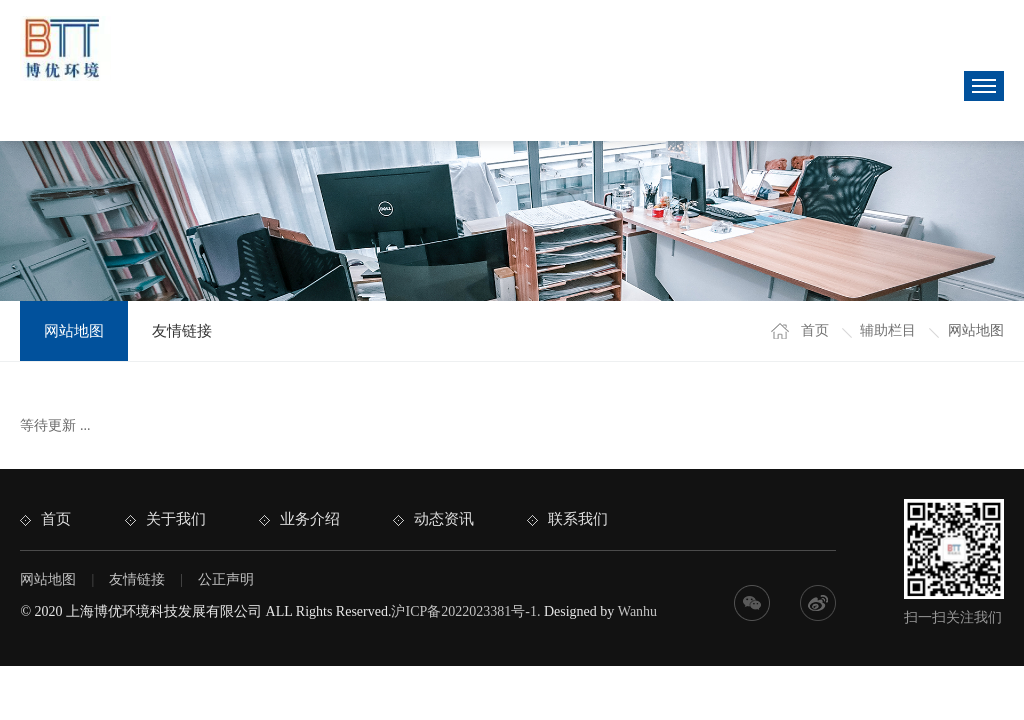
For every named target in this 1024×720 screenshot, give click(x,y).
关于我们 (176, 519)
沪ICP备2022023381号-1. (465, 611)
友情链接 (182, 331)
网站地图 (74, 331)
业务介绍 (310, 519)
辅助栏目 (888, 330)
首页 (815, 330)
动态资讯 (444, 519)
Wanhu (637, 611)
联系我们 (578, 519)
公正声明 (226, 579)
